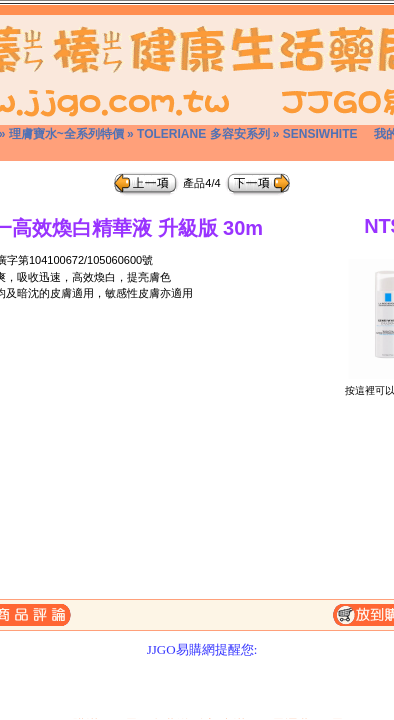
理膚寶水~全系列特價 (66, 134)
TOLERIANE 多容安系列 (203, 134)
